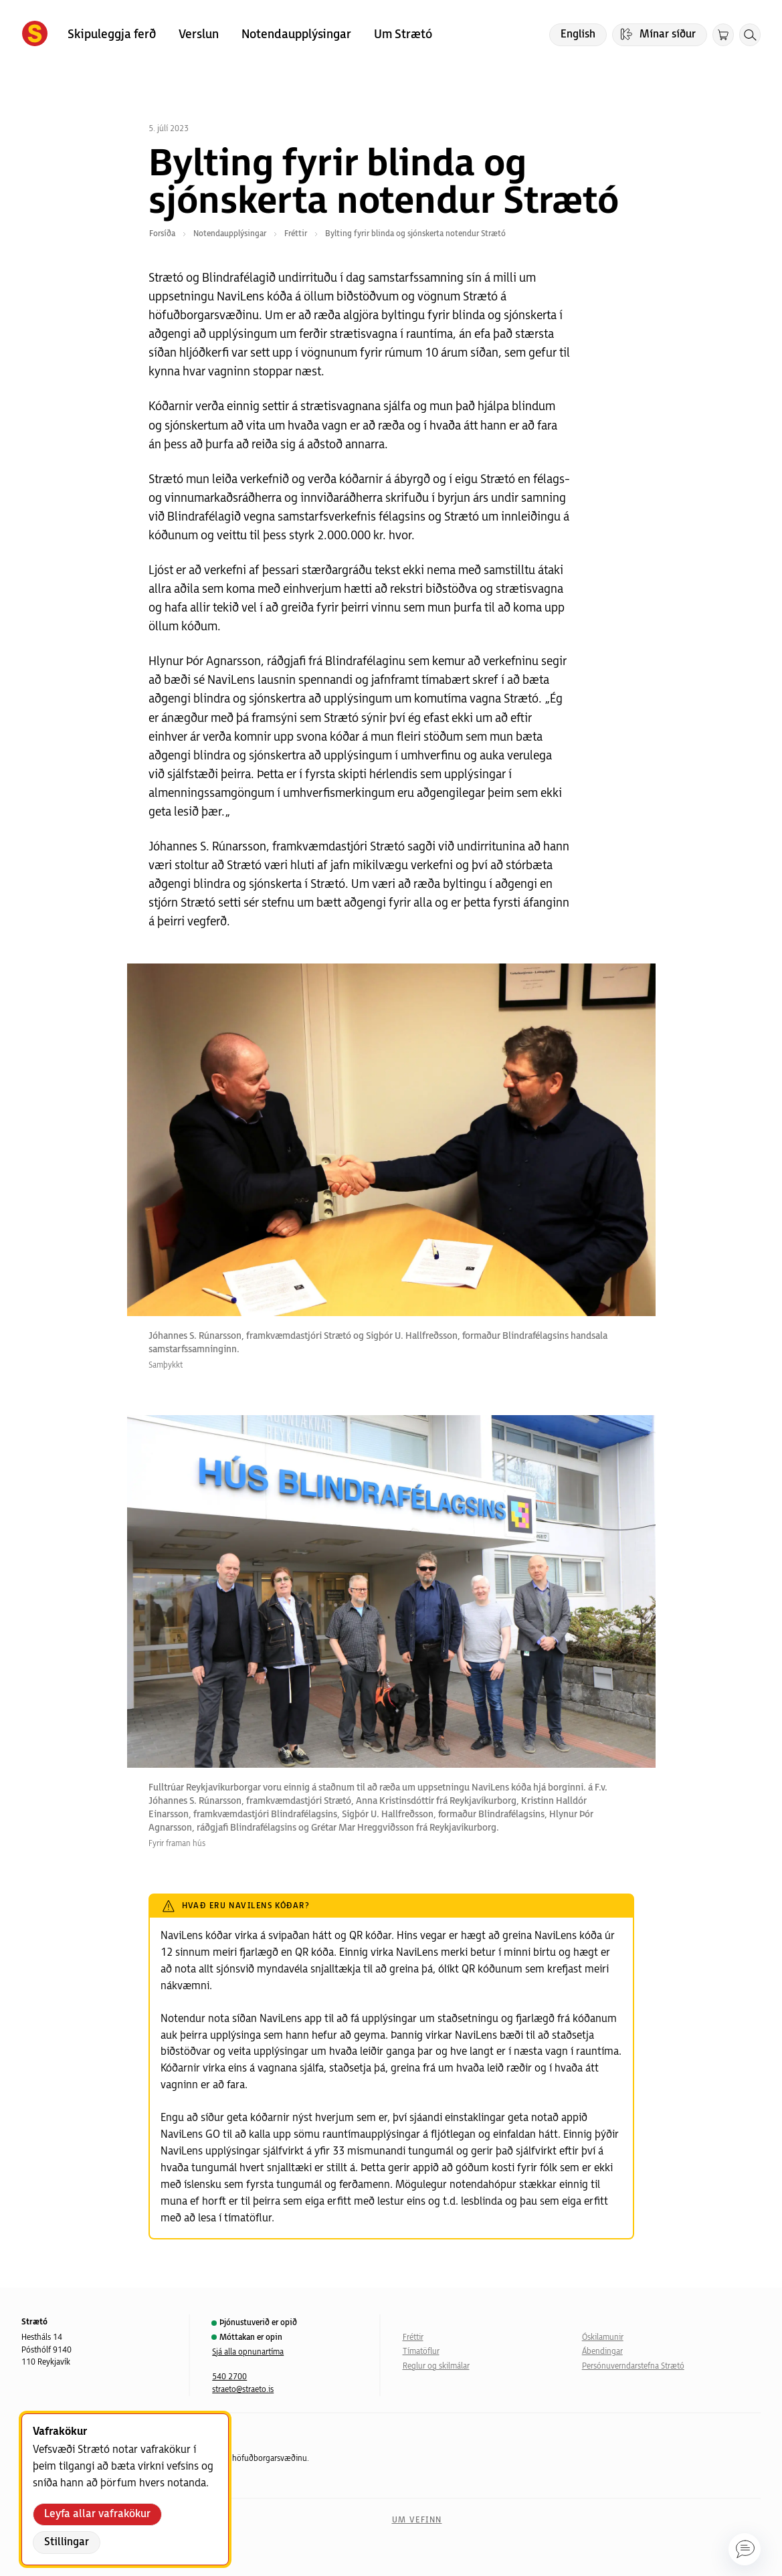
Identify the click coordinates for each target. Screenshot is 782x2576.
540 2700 (229, 2377)
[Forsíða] (34, 35)
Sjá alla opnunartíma (248, 2352)
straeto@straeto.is (243, 2390)
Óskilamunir (602, 2337)
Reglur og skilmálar (436, 2366)
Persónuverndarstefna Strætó (633, 2366)
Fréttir (413, 2337)
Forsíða (162, 234)
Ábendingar (602, 2352)
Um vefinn (417, 2520)
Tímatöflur (421, 2352)
